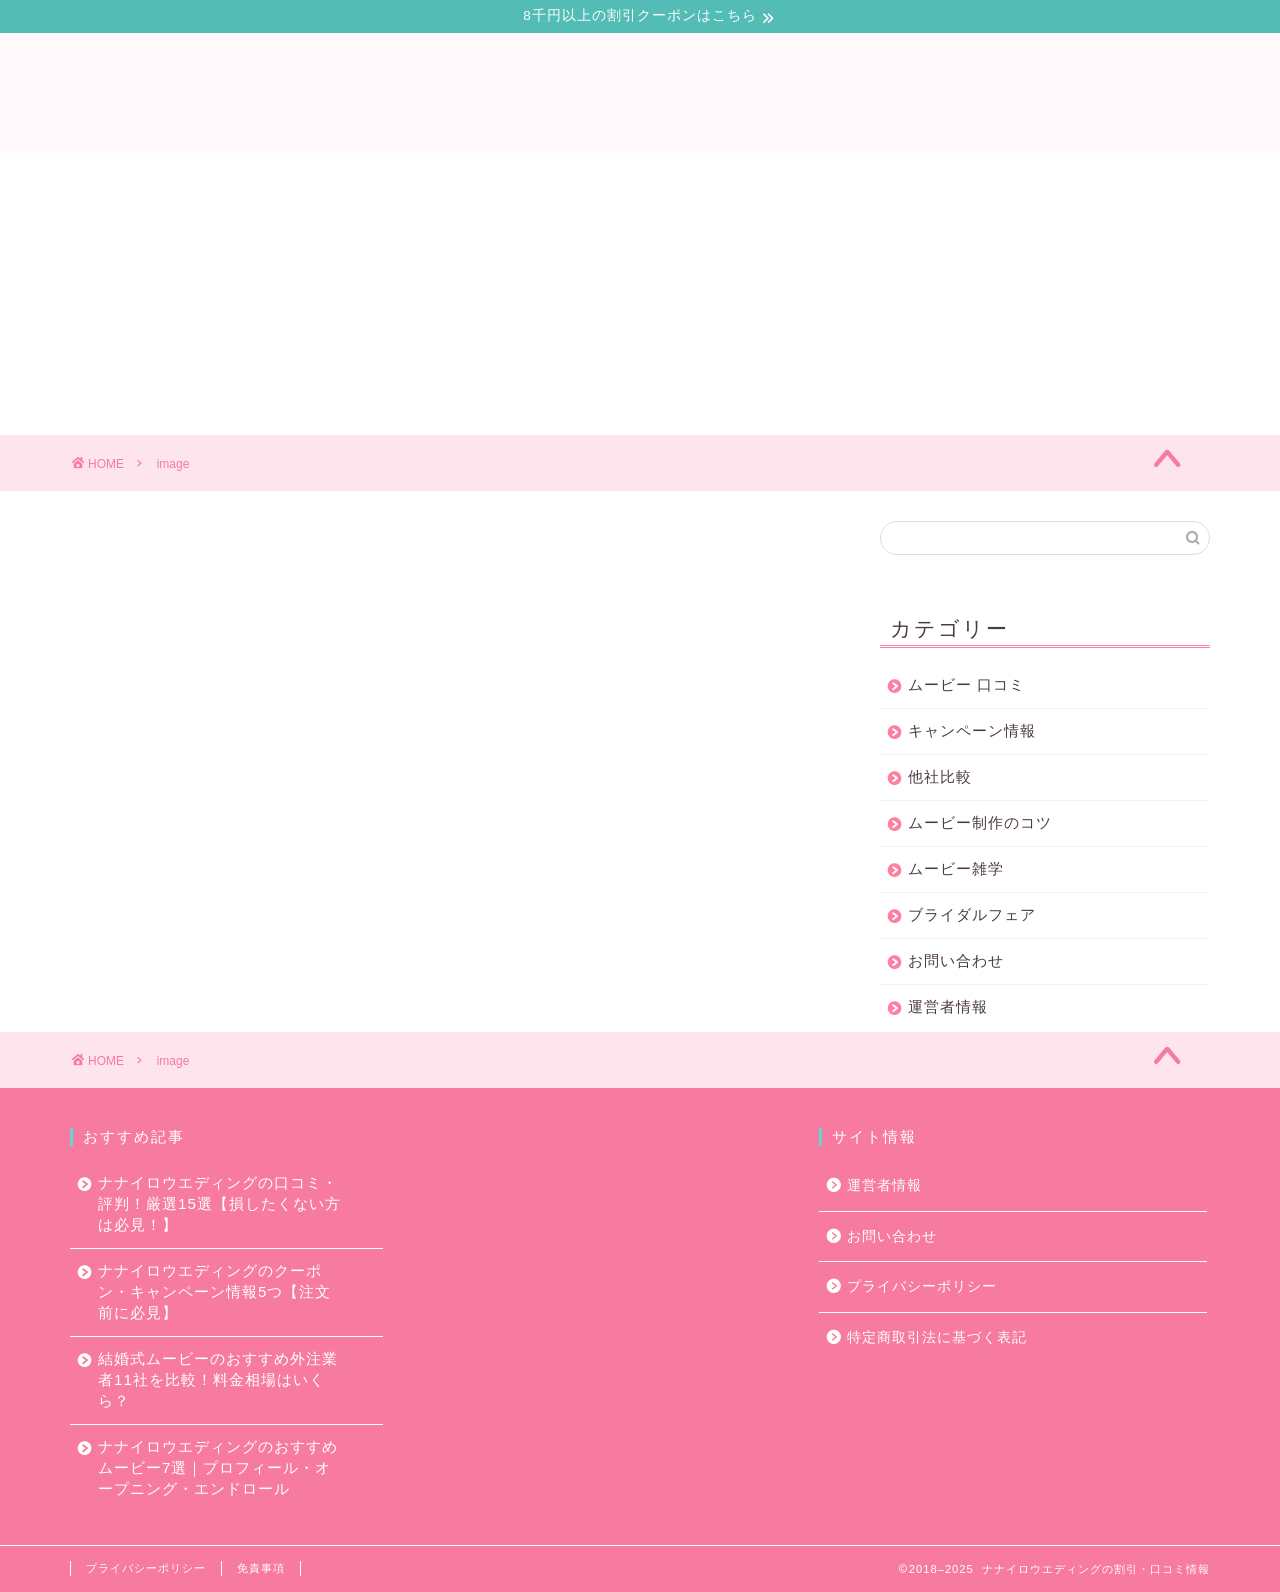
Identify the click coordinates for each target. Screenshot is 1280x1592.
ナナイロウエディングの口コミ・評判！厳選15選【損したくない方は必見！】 (219, 1203)
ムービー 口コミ (966, 685)
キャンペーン (454, 177)
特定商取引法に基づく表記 (937, 1337)
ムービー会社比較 (616, 177)
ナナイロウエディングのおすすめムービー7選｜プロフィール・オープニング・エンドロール (218, 1467)
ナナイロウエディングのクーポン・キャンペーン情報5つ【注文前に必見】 (214, 1291)
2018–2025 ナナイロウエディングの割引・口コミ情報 (1059, 1569)
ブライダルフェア (972, 915)
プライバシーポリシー (922, 1286)
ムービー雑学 (956, 869)
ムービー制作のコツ (802, 177)
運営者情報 (948, 1007)
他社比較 (940, 777)
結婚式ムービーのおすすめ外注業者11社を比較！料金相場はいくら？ (218, 1379)
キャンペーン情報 (972, 731)
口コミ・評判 (308, 177)
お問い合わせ (972, 177)
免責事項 (261, 1568)
